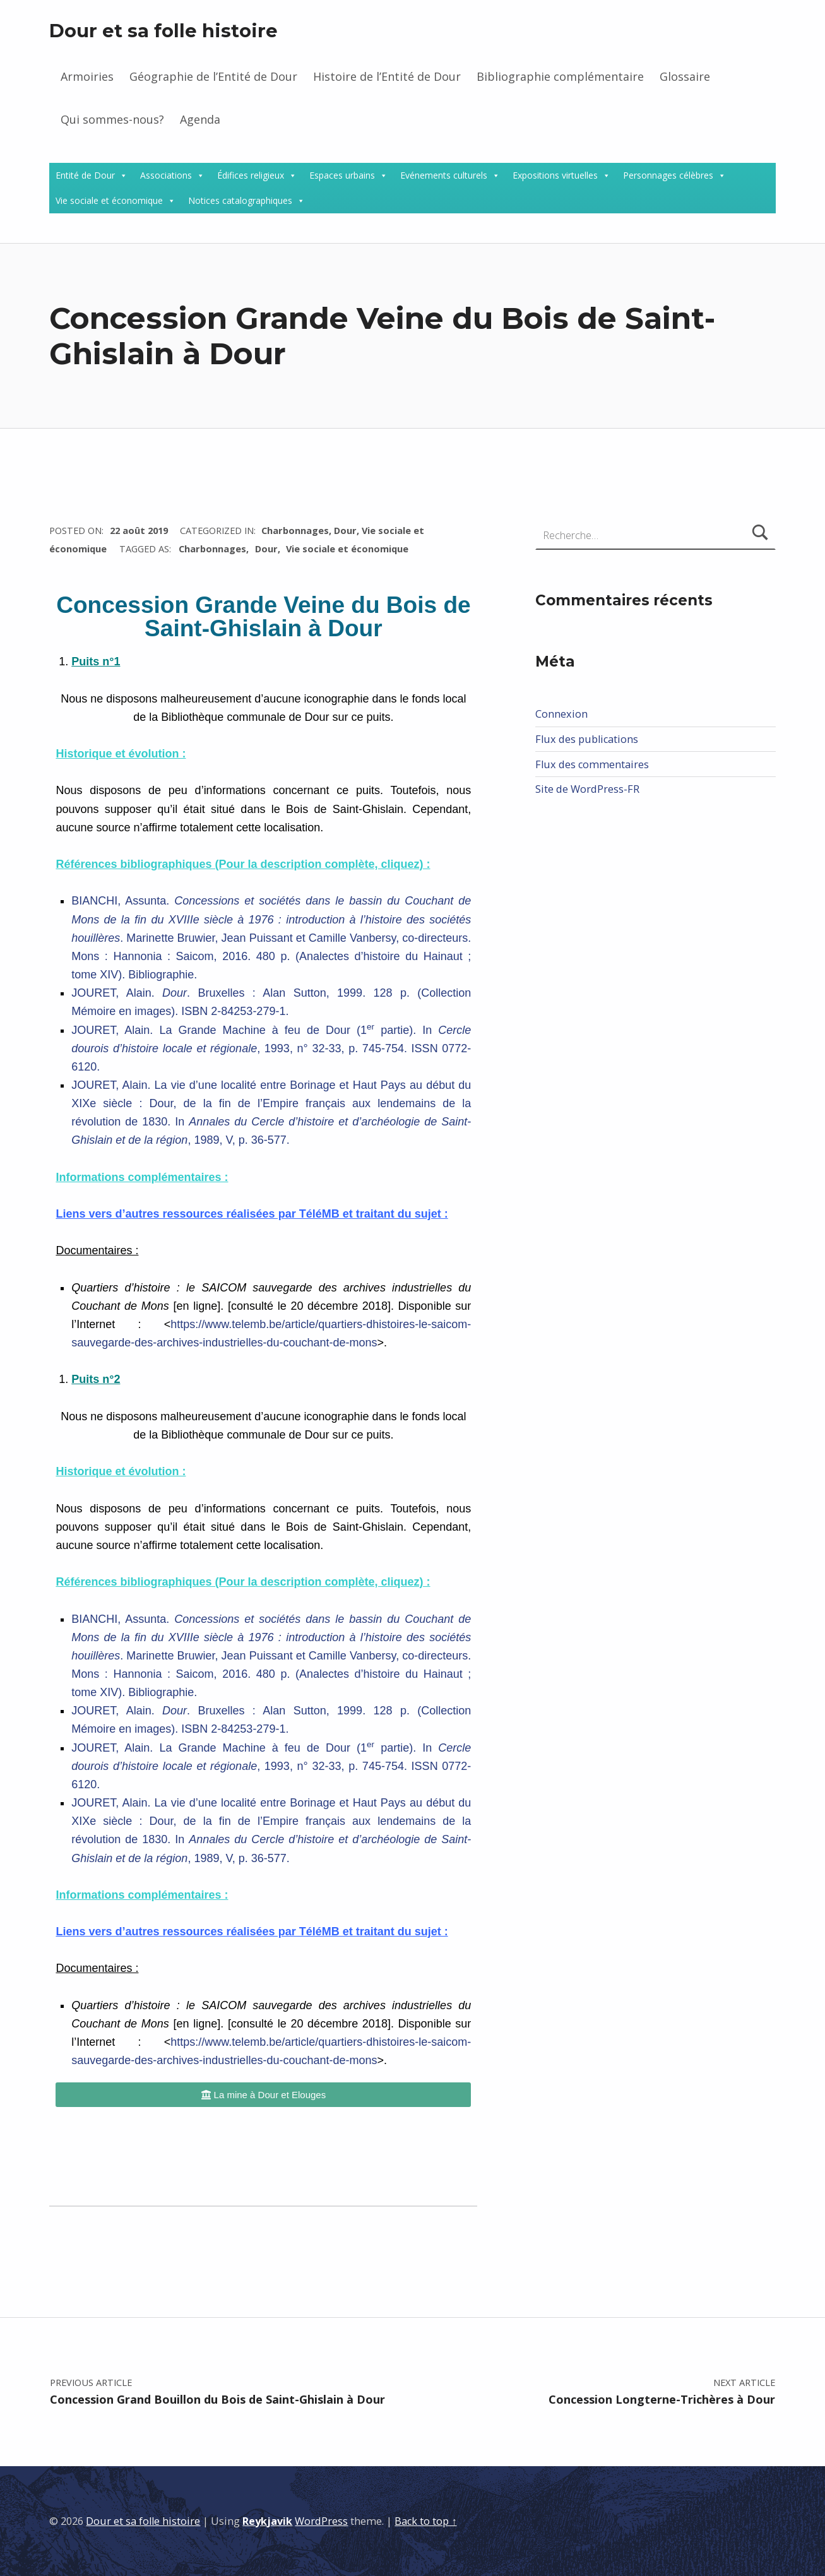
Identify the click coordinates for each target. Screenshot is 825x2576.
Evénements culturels (443, 175)
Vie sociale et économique (109, 200)
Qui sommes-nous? (112, 119)
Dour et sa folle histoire (163, 31)
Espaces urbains (342, 175)
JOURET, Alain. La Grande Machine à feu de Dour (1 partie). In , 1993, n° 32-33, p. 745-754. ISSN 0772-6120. (271, 1048)
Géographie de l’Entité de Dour (213, 76)
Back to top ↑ (425, 2521)
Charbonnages (295, 530)
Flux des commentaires (592, 764)
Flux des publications (586, 739)
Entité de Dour (85, 175)
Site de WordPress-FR (587, 789)
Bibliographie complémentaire (560, 76)
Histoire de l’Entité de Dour (387, 76)
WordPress (321, 2521)
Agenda (200, 119)
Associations (166, 175)
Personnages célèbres (668, 175)
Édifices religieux (250, 175)
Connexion (561, 714)
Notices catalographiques (240, 200)
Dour (345, 530)
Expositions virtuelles (555, 175)
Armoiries (87, 76)
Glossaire (685, 76)
